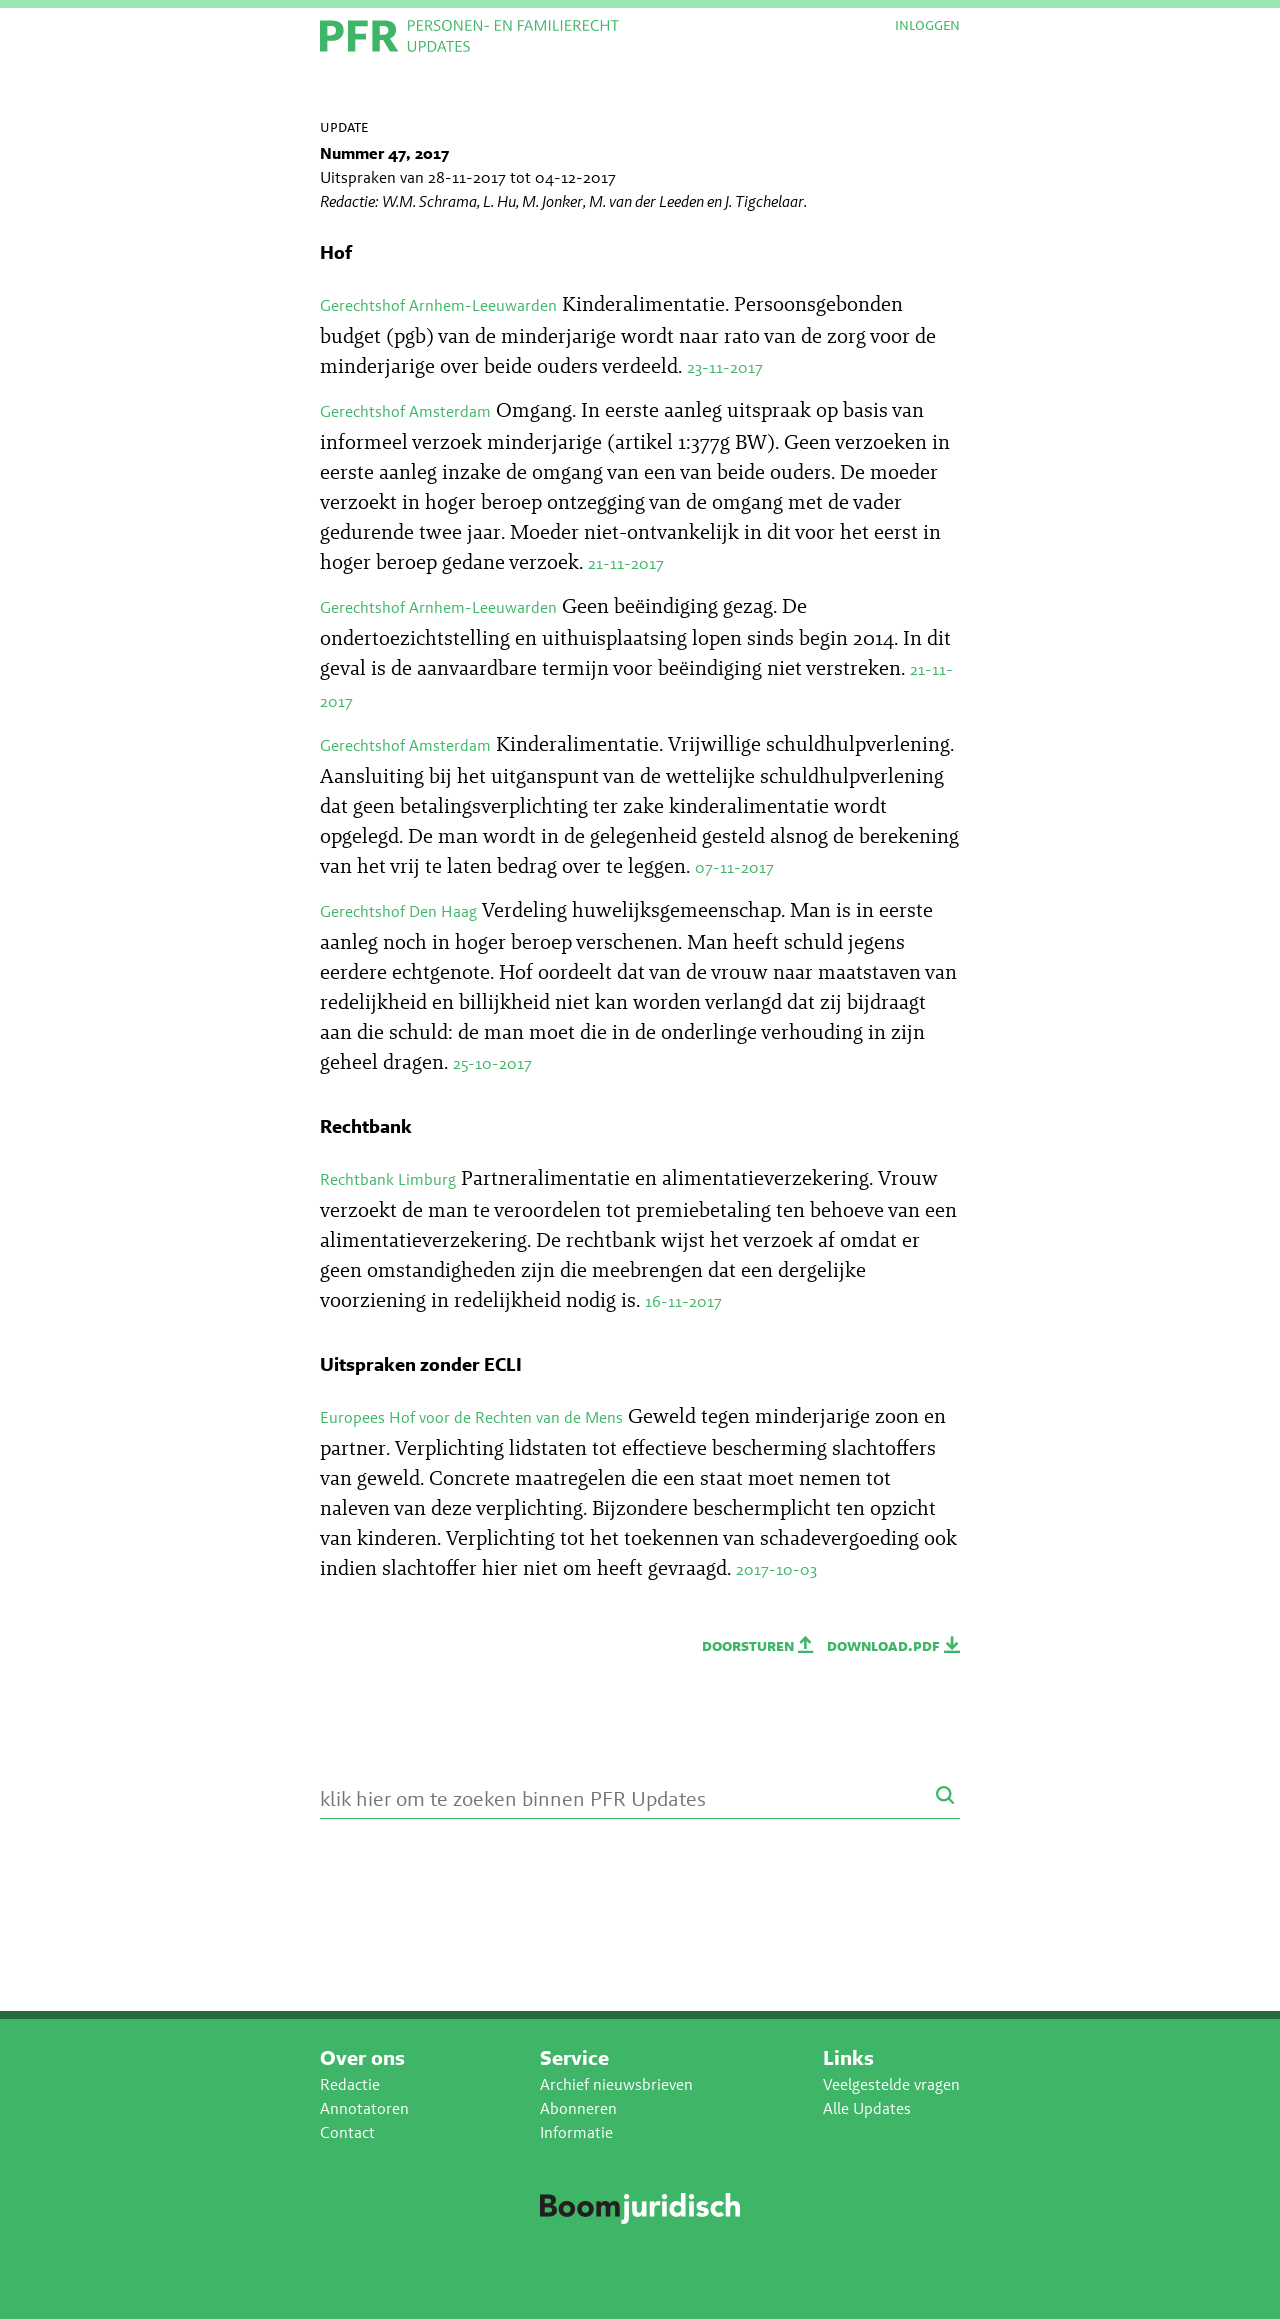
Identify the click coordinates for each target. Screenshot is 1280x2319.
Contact (347, 2132)
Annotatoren (364, 2108)
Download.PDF (893, 1645)
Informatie (576, 2132)
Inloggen (927, 25)
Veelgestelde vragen (891, 2084)
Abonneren (578, 2108)
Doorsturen (759, 1645)
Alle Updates (867, 2108)
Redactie (350, 2084)
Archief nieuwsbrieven (616, 2084)
